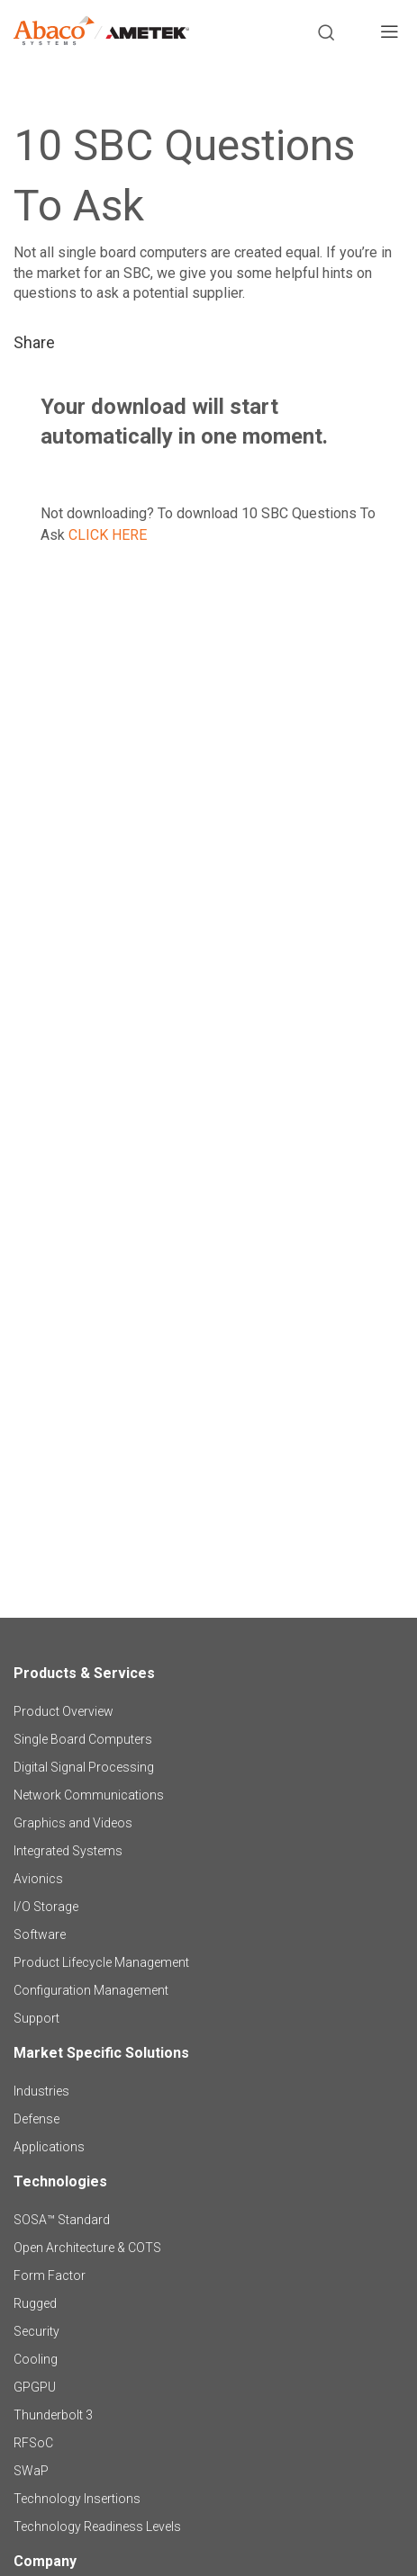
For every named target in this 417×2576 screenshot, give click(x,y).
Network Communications (89, 1795)
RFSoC (33, 2443)
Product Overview (63, 1711)
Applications (49, 2147)
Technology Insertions (77, 2498)
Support (36, 2018)
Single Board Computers (83, 1739)
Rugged (35, 2303)
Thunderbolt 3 (53, 2415)
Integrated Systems (68, 1851)
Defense (36, 2119)
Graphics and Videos (73, 1823)
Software (40, 1934)
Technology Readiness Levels (97, 2526)
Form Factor (50, 2275)
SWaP (31, 2471)
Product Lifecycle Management (101, 1962)
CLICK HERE (107, 534)
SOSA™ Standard (62, 2219)
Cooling (36, 2359)
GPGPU (35, 2387)
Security (36, 2331)
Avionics (38, 1878)
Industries (41, 2091)
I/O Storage (46, 1906)
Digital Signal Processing (84, 1767)
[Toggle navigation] (389, 34)
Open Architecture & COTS (87, 2247)
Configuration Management (91, 1990)
